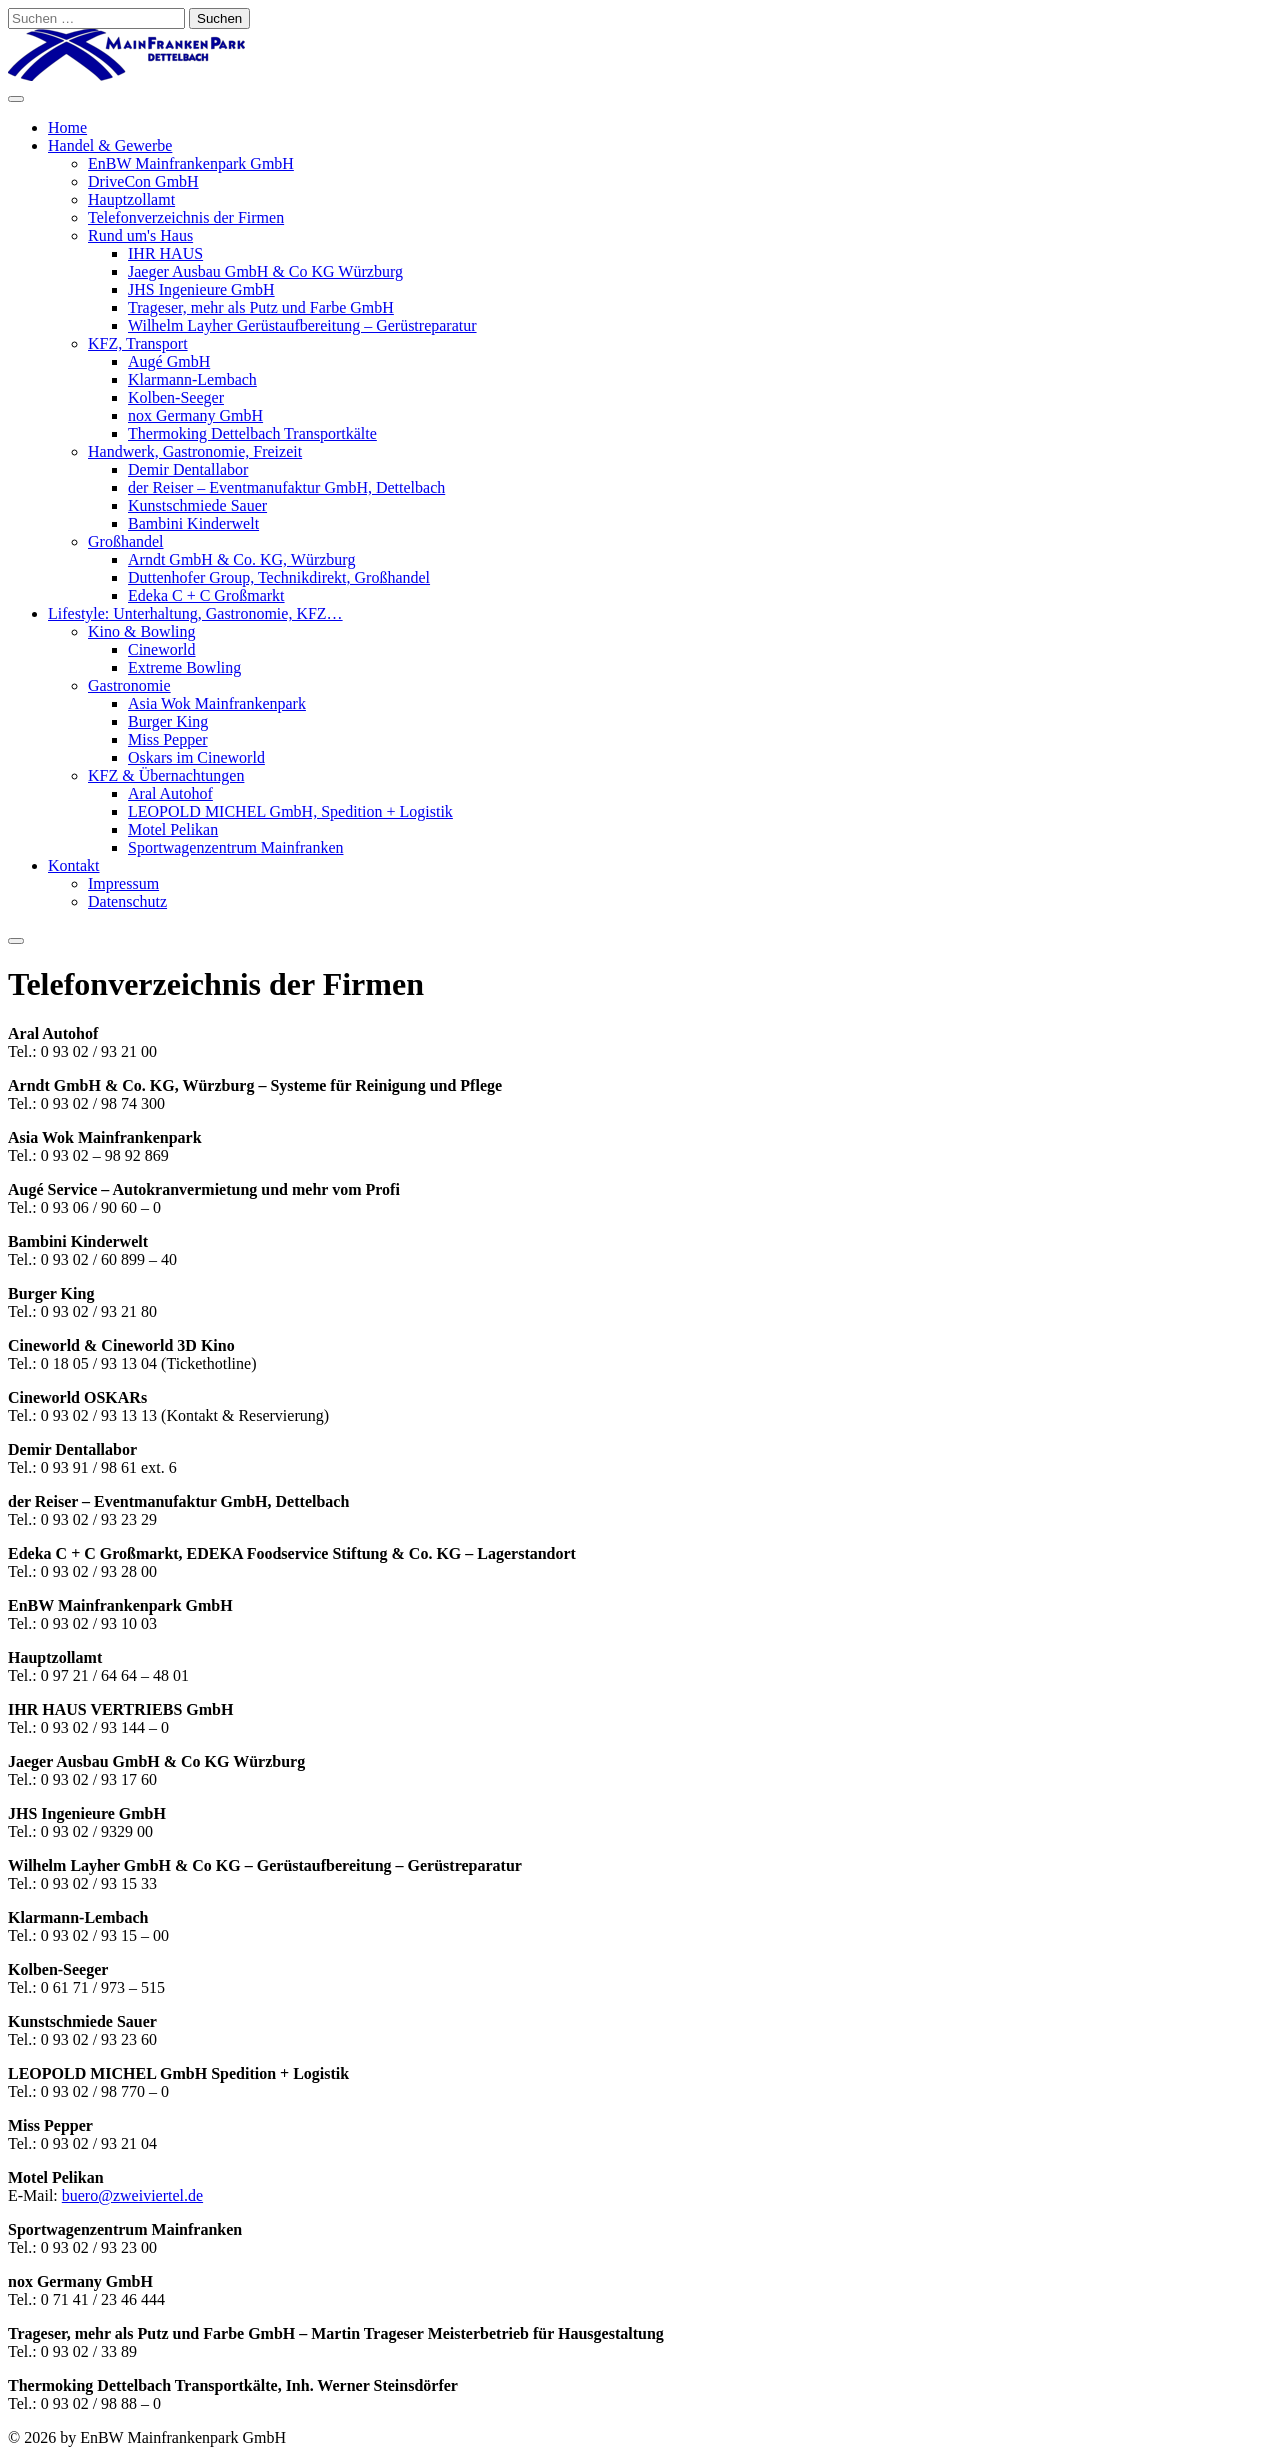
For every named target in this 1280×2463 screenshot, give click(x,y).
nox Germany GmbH (195, 415)
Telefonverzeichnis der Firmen (186, 217)
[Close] (16, 941)
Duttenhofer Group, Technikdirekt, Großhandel (279, 577)
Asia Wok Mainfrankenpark (217, 703)
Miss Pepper (168, 739)
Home (67, 127)
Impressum (123, 883)
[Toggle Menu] (16, 99)
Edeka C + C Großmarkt (206, 595)
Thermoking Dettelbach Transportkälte (252, 433)
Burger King (168, 721)
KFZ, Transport (138, 343)
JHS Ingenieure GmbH (201, 289)
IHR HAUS (165, 253)
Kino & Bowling (142, 631)
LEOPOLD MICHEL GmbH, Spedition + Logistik (290, 811)
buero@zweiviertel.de (132, 2195)
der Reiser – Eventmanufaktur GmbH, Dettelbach (286, 487)
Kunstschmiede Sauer (197, 505)
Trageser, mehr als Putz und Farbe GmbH (261, 307)
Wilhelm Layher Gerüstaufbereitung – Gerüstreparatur (302, 325)
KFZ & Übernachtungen (166, 775)
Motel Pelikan (173, 829)
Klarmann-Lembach (192, 379)
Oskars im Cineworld (196, 757)
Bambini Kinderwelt (193, 523)
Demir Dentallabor (188, 469)
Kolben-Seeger (176, 397)
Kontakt (74, 865)
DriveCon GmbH (143, 181)
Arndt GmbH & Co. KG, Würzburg (241, 559)
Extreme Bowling (184, 667)
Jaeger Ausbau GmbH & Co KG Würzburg (265, 271)
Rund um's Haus (140, 235)
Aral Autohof (170, 793)
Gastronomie (129, 685)
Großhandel (126, 541)
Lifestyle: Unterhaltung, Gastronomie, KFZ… (195, 613)
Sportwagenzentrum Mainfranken (235, 847)
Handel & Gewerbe (110, 145)
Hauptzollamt (131, 199)
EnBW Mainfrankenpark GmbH (191, 163)
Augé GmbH (169, 361)
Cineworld (162, 649)
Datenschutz (127, 901)
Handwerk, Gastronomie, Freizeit (195, 451)
